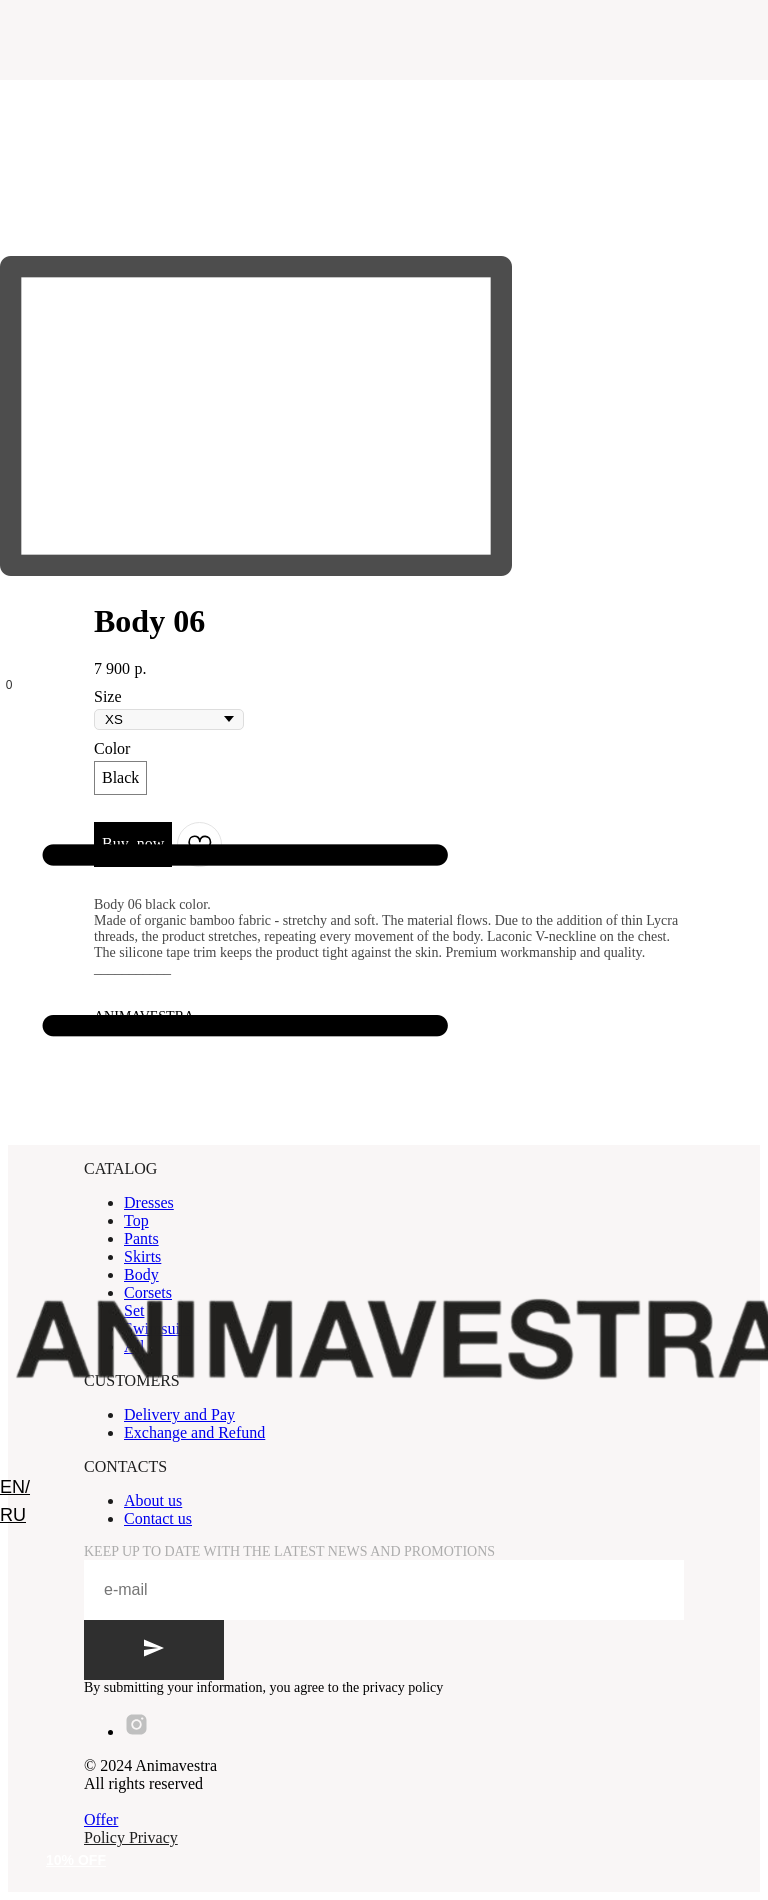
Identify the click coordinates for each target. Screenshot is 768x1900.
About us (153, 1500)
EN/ (15, 1487)
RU (13, 1515)
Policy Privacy (131, 1837)
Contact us (158, 1518)
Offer (101, 1819)
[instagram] (136, 1731)
